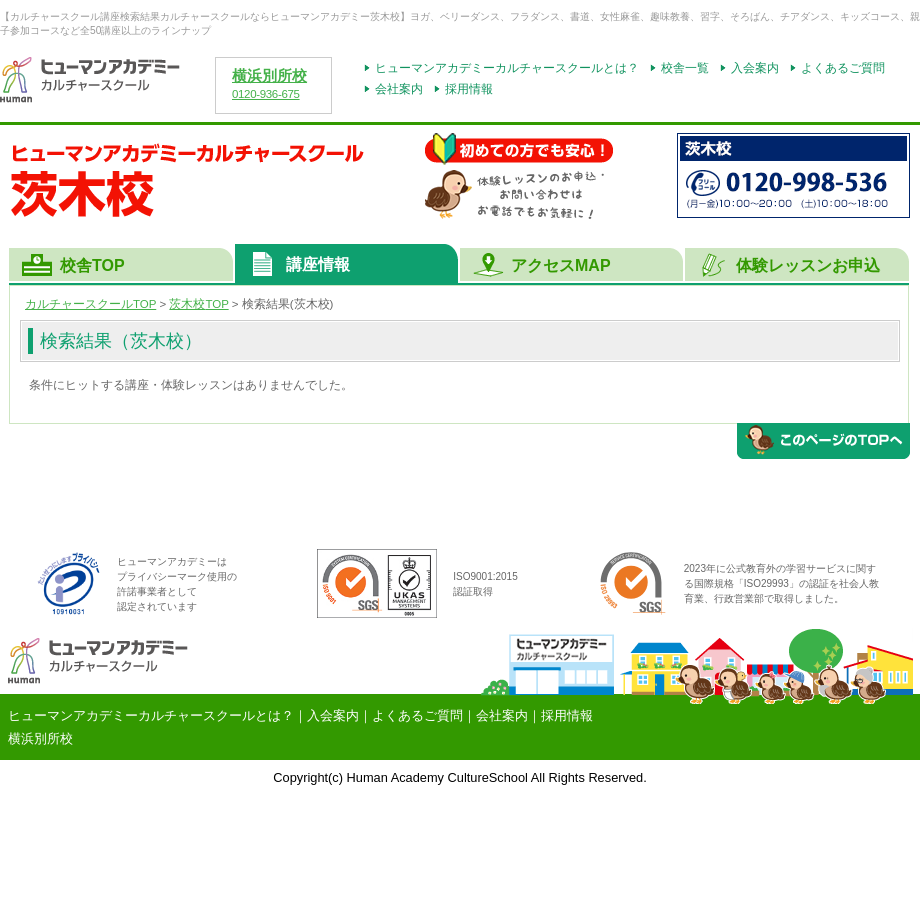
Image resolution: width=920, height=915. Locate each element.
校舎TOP (92, 265)
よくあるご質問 (843, 68)
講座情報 (318, 264)
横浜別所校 (269, 76)
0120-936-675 (266, 94)
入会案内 (755, 68)
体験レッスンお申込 (808, 265)
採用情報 (469, 89)
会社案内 (399, 89)
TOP (198, 304)
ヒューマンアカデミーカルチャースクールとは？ (507, 68)
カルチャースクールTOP (90, 304)
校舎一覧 (685, 68)
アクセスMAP (561, 265)
